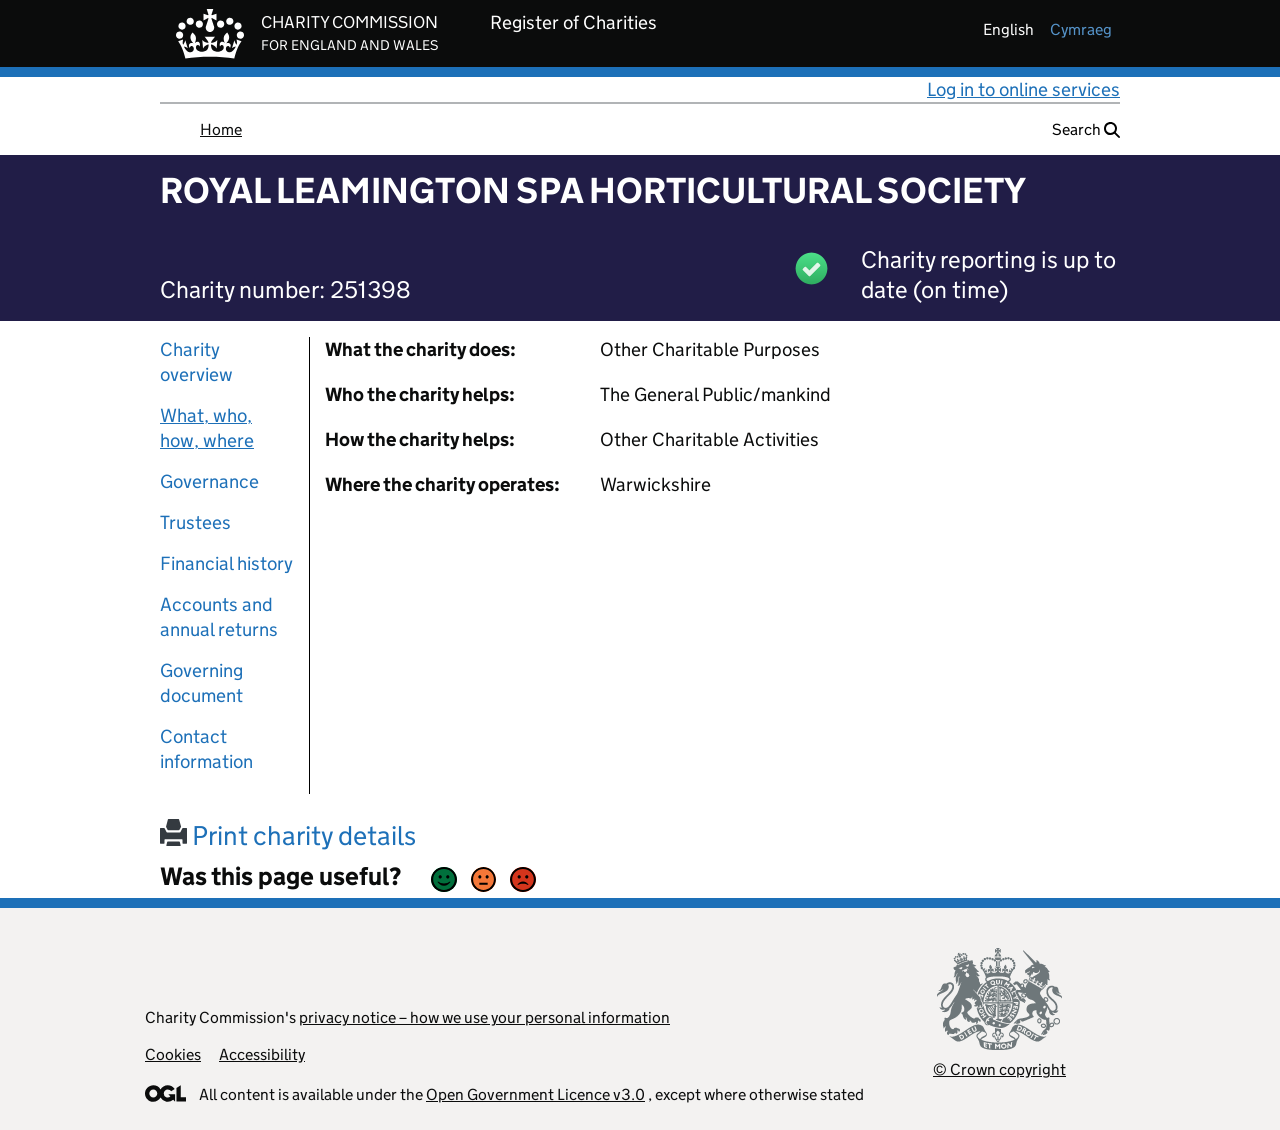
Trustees (195, 522)
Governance (209, 481)
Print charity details (288, 835)
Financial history (226, 563)
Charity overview (196, 362)
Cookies (173, 1054)
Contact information (206, 749)
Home (221, 129)
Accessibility (262, 1054)
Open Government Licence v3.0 (535, 1094)
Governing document (201, 683)
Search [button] (1086, 129)
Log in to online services (1023, 89)
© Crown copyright (999, 1069)
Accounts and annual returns (219, 617)
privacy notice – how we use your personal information (484, 1017)
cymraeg (1081, 29)
